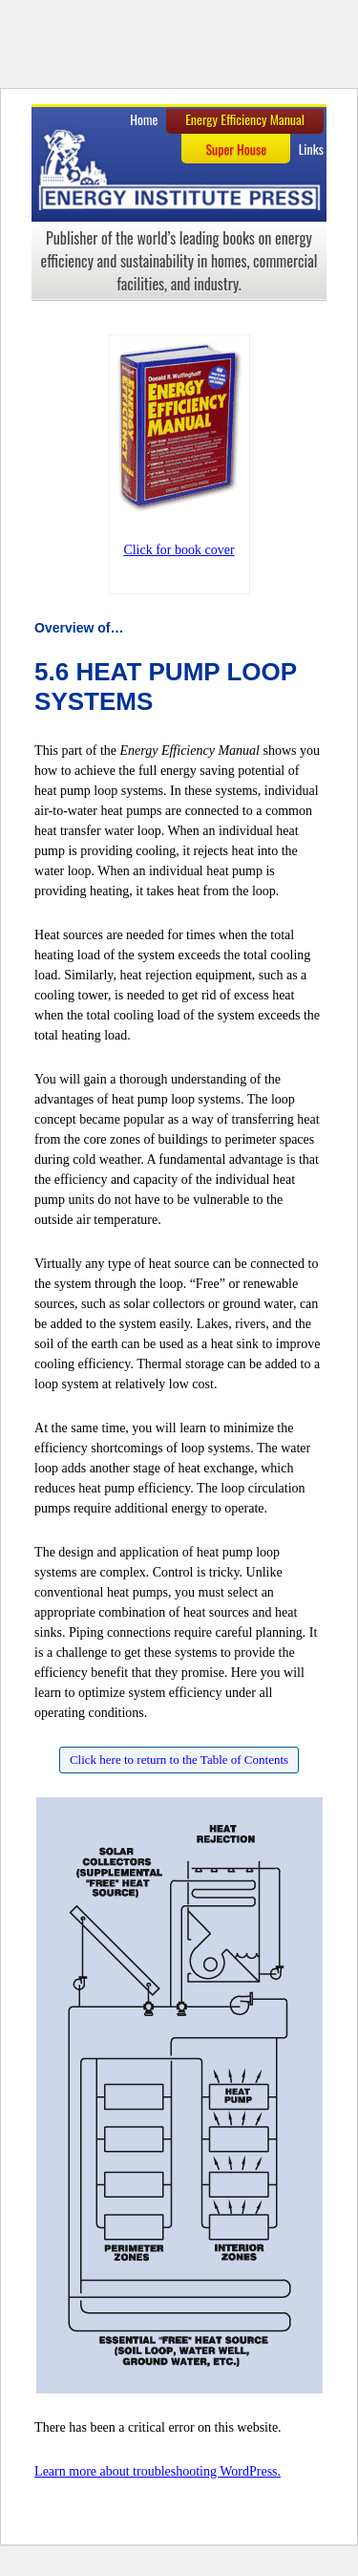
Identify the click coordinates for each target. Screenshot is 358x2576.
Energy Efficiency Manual (245, 119)
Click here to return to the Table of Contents (179, 1759)
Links (311, 149)
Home (144, 119)
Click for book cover (178, 550)
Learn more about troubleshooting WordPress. (157, 2471)
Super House (235, 149)
